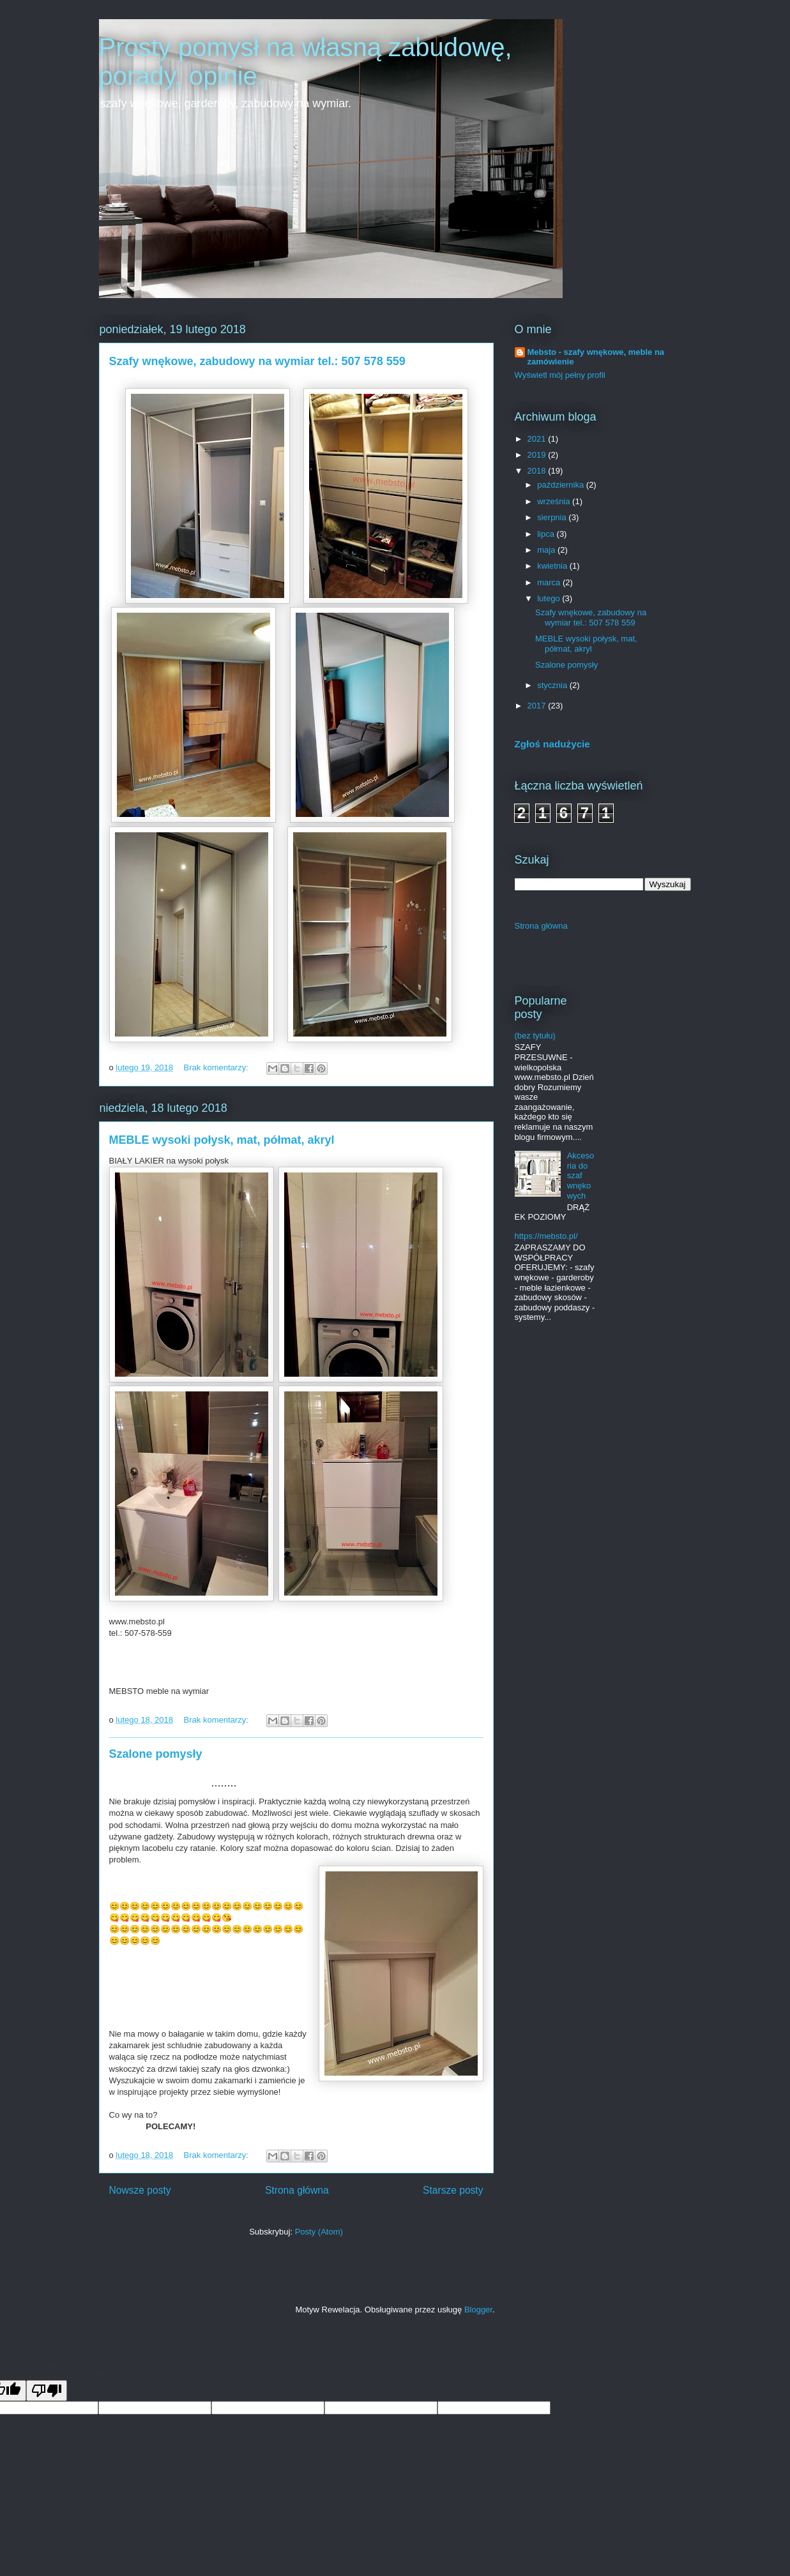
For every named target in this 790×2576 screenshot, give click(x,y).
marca (550, 582)
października (561, 485)
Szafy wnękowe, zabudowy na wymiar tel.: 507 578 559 (257, 361)
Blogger (478, 2309)
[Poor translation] (46, 2390)
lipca (546, 534)
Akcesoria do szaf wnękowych (581, 1175)
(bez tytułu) (535, 1035)
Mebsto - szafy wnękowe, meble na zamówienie (596, 356)
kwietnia (553, 566)
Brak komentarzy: (217, 1067)
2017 (538, 705)
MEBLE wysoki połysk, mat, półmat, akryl (222, 1140)
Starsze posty (453, 2190)
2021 (538, 439)
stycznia (553, 685)
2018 (538, 471)
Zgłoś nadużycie (552, 743)
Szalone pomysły (155, 1754)
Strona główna (297, 2190)
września (554, 501)
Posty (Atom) (319, 2231)
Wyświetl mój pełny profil (560, 375)
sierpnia (552, 517)
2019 (538, 455)
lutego (549, 598)
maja (547, 550)
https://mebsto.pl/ (546, 1236)
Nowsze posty (140, 2190)
